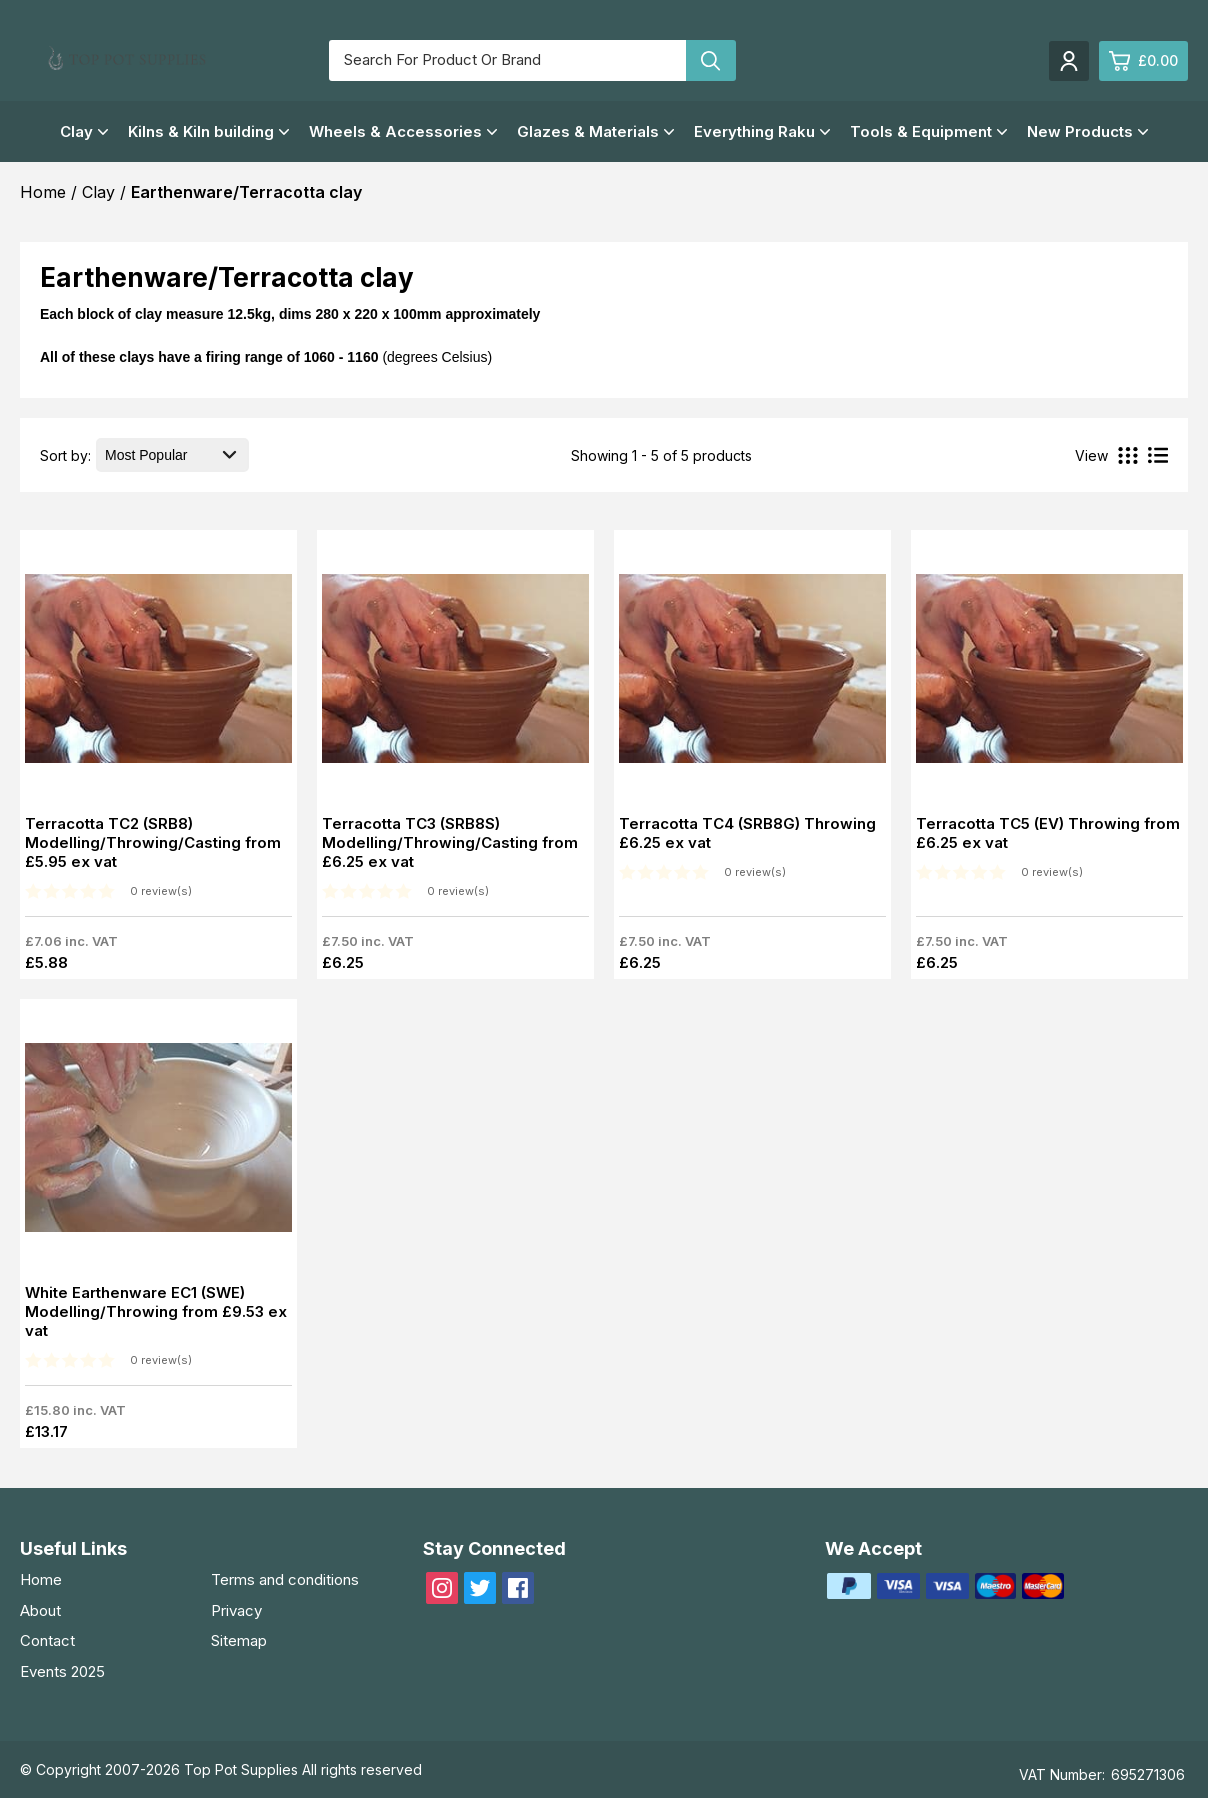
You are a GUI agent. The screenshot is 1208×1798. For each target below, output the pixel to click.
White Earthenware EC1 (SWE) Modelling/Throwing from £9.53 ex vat (156, 1311)
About (40, 1610)
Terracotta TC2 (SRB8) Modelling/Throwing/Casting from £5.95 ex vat (153, 842)
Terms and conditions (285, 1579)
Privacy (236, 1610)
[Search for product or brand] (507, 60)
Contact (47, 1640)
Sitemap (239, 1640)
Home (41, 1579)
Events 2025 (62, 1671)
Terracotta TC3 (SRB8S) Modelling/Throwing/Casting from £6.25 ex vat (450, 842)
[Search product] (711, 60)
